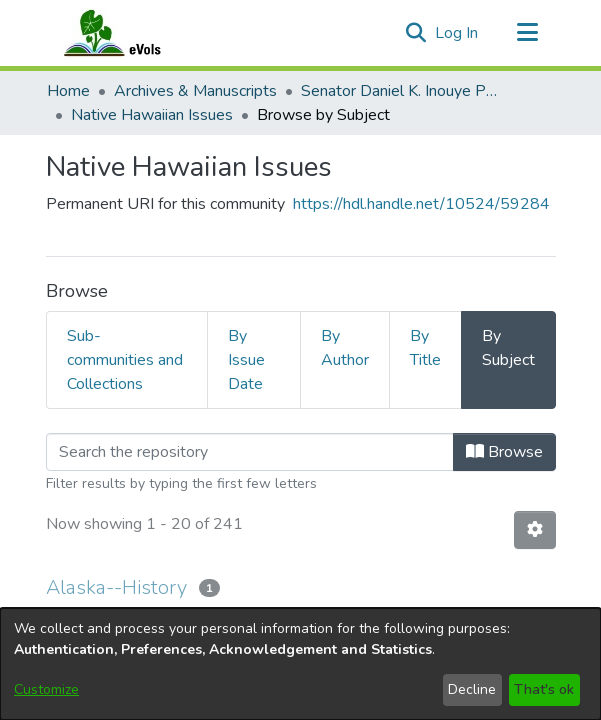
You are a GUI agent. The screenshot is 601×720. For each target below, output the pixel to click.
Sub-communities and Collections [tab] (125, 360)
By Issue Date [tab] (246, 360)
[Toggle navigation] (528, 33)
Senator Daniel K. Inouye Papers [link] (401, 91)
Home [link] (68, 91)
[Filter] (250, 452)
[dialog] (300, 664)
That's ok (544, 689)
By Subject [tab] (508, 348)
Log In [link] (457, 33)
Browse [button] (504, 452)
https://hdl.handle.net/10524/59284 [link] (421, 204)
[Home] (132, 33)
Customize (46, 689)
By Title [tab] (425, 348)
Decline (472, 689)
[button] (416, 33)
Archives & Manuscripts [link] (195, 91)
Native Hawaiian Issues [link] (152, 115)
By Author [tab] (345, 348)
